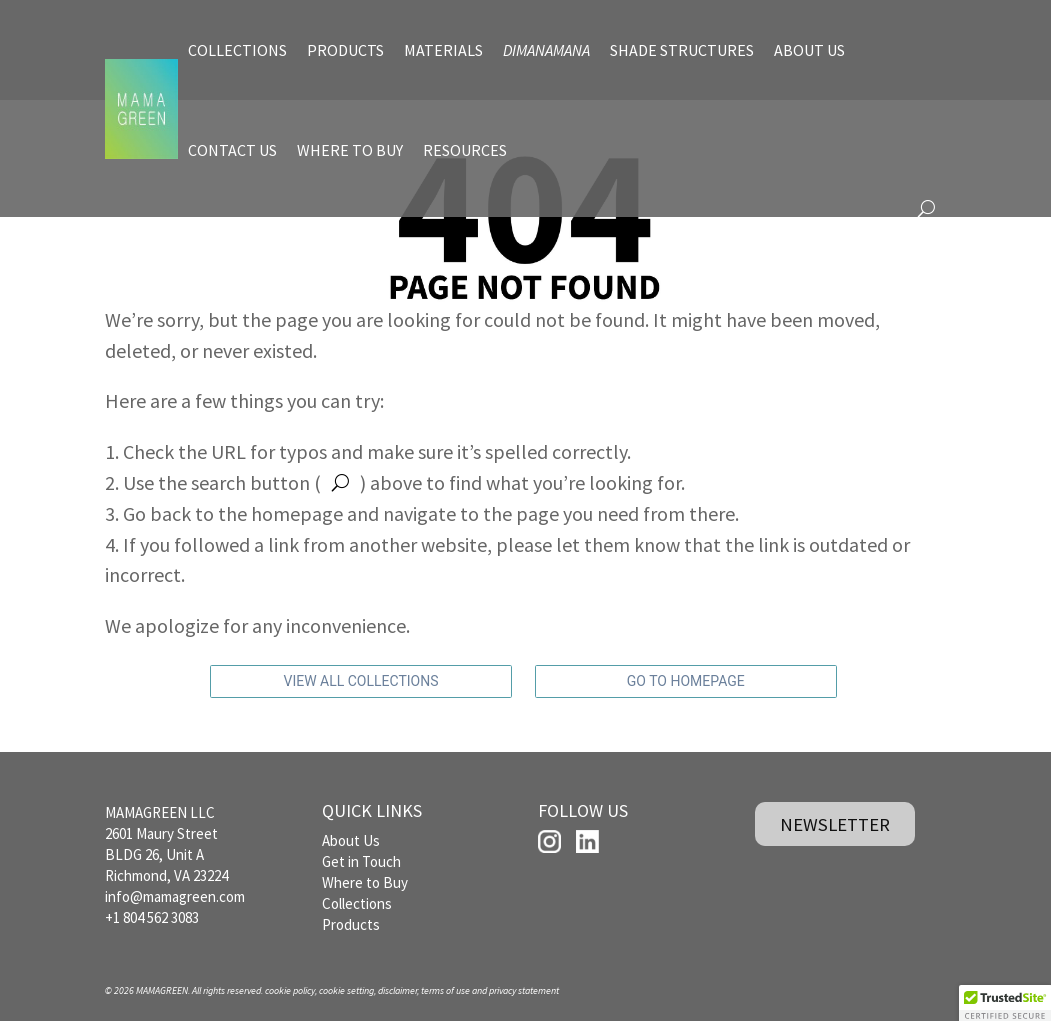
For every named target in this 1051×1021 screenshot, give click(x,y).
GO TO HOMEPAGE (686, 681)
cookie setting (346, 990)
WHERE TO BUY (350, 150)
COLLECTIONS (237, 50)
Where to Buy (365, 882)
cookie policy (290, 990)
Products (351, 924)
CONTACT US (232, 150)
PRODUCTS (345, 50)
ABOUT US (809, 50)
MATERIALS (443, 50)
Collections (357, 903)
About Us (351, 840)
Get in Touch (361, 861)
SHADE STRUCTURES (682, 50)
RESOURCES (465, 150)
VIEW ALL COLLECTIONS (361, 681)
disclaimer (397, 990)
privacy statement (524, 990)
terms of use (445, 990)
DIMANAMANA (546, 50)
